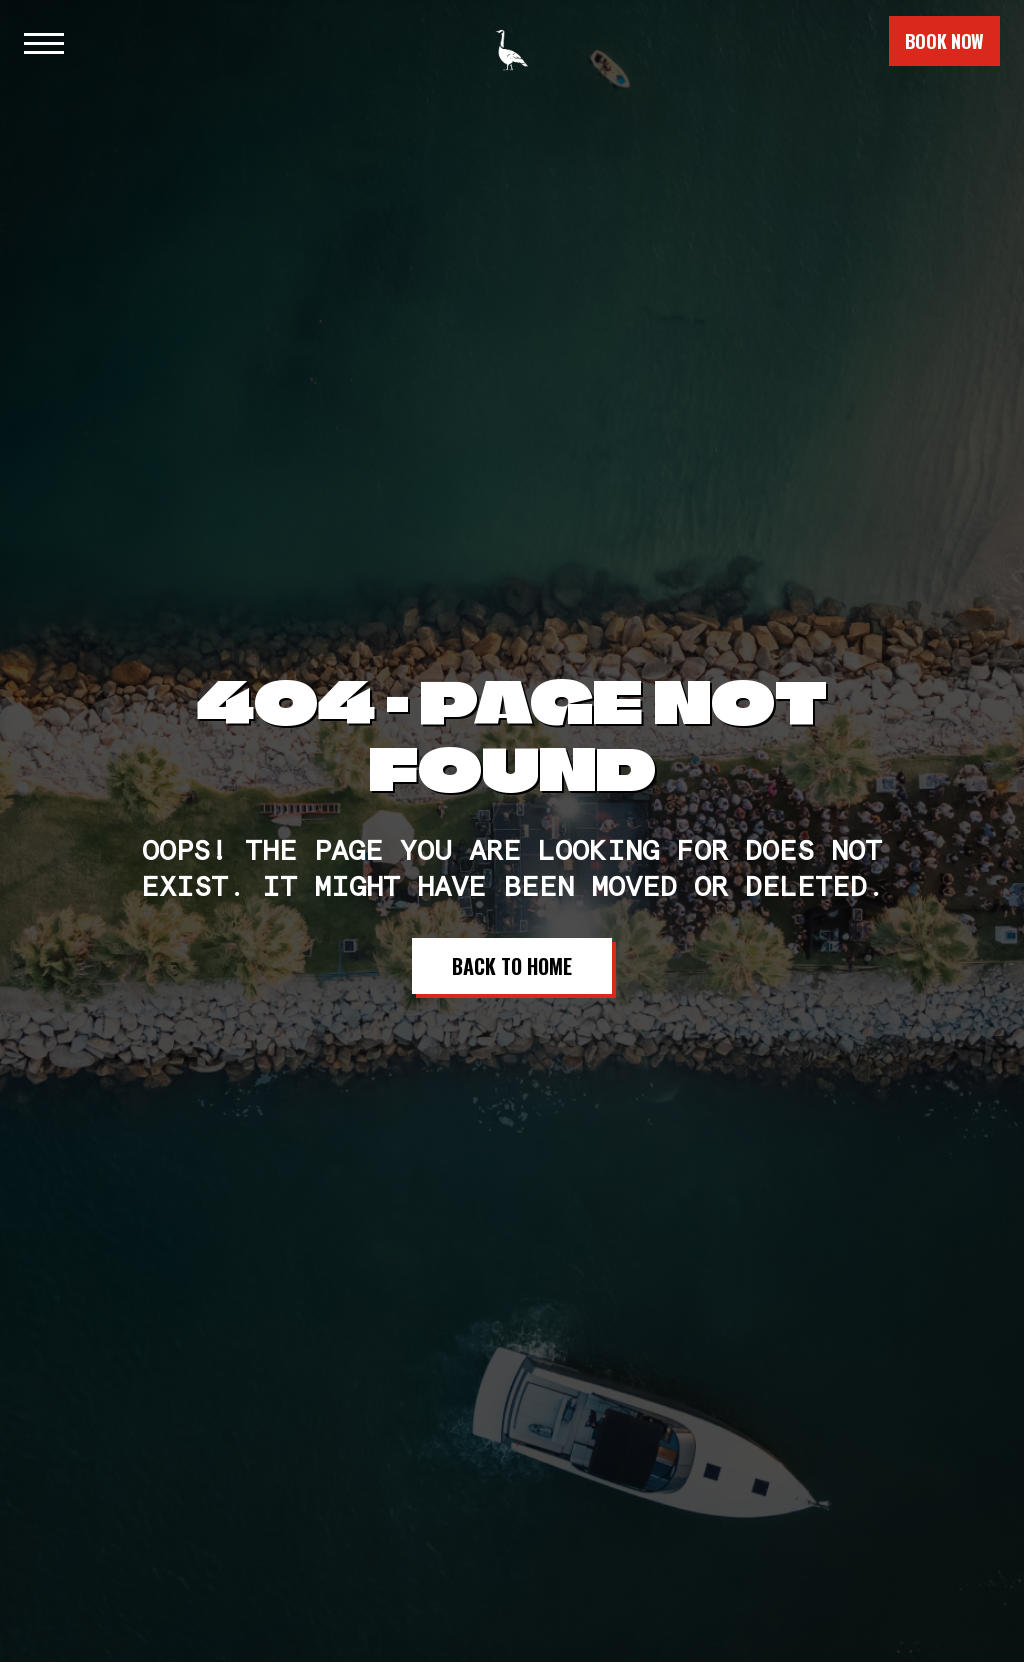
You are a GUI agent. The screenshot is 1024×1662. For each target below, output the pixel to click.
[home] (512, 41)
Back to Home (512, 966)
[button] (44, 41)
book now (944, 41)
